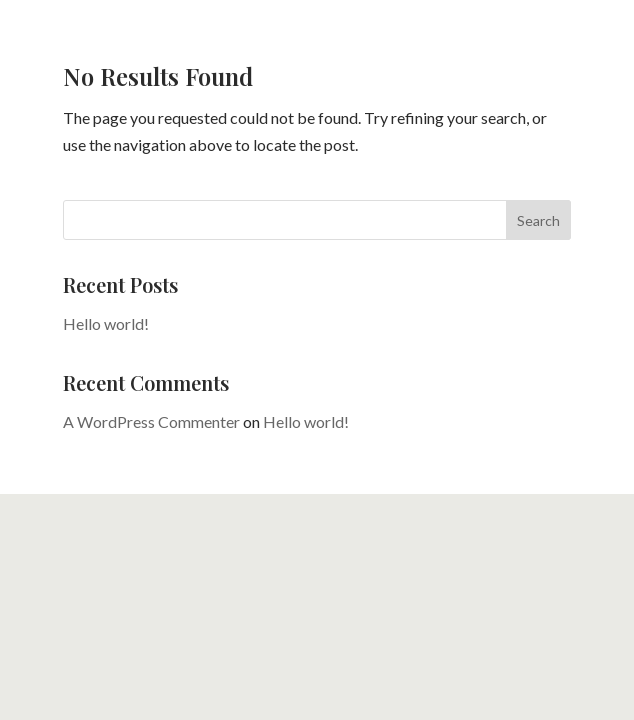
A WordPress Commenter (151, 421)
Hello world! (106, 323)
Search (538, 220)
